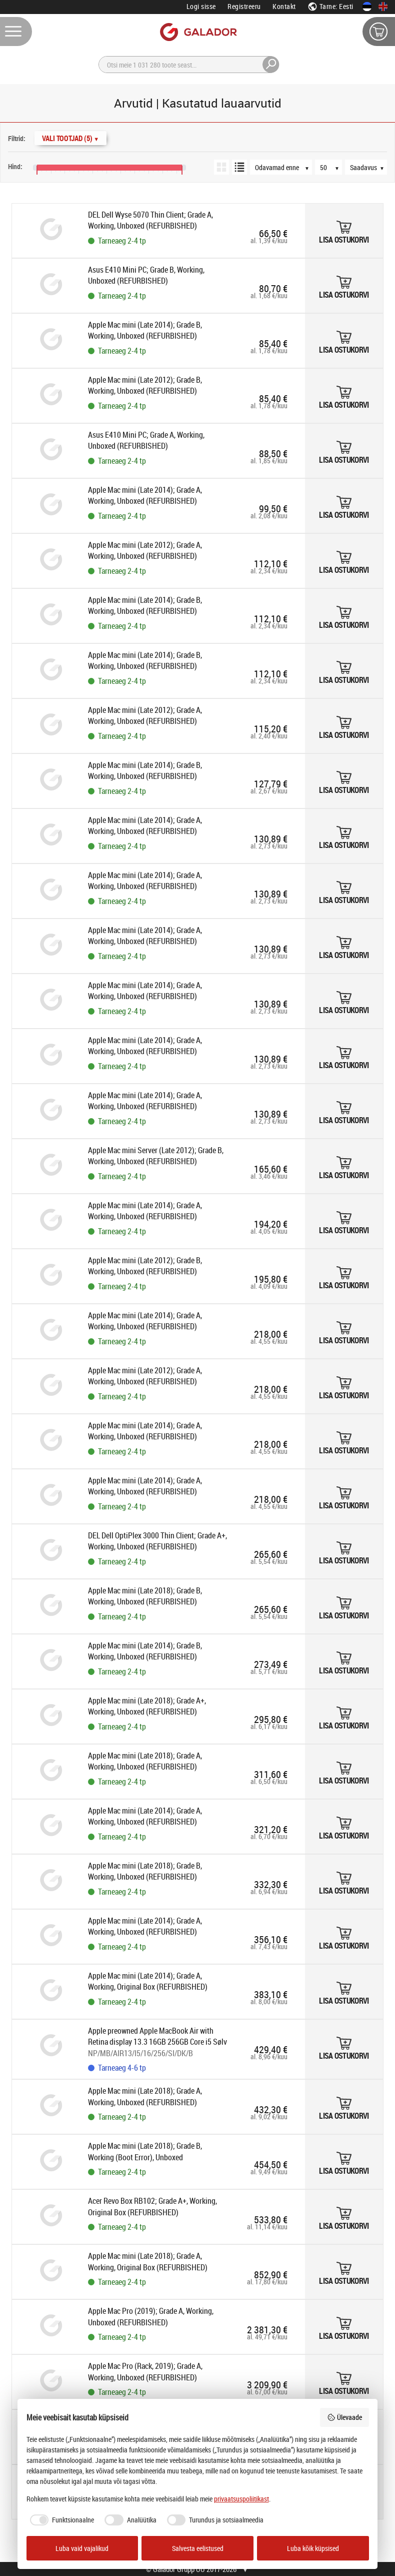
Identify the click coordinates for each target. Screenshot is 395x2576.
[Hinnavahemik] (9, 156)
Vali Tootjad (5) (70, 138)
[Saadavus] (371, 167)
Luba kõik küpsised (313, 2548)
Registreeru (244, 6)
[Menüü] (16, 31)
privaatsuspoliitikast (241, 2498)
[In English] (383, 6)
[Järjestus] (286, 167)
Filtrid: (17, 138)
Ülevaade (344, 2417)
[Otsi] (189, 65)
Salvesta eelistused (198, 2548)
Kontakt (284, 6)
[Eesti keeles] (367, 6)
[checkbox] (60, 2519)
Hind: (15, 166)
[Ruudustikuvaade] (221, 167)
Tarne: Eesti (331, 6)
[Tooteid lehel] (333, 167)
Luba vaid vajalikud (82, 2548)
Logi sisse (201, 6)
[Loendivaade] (239, 167)
